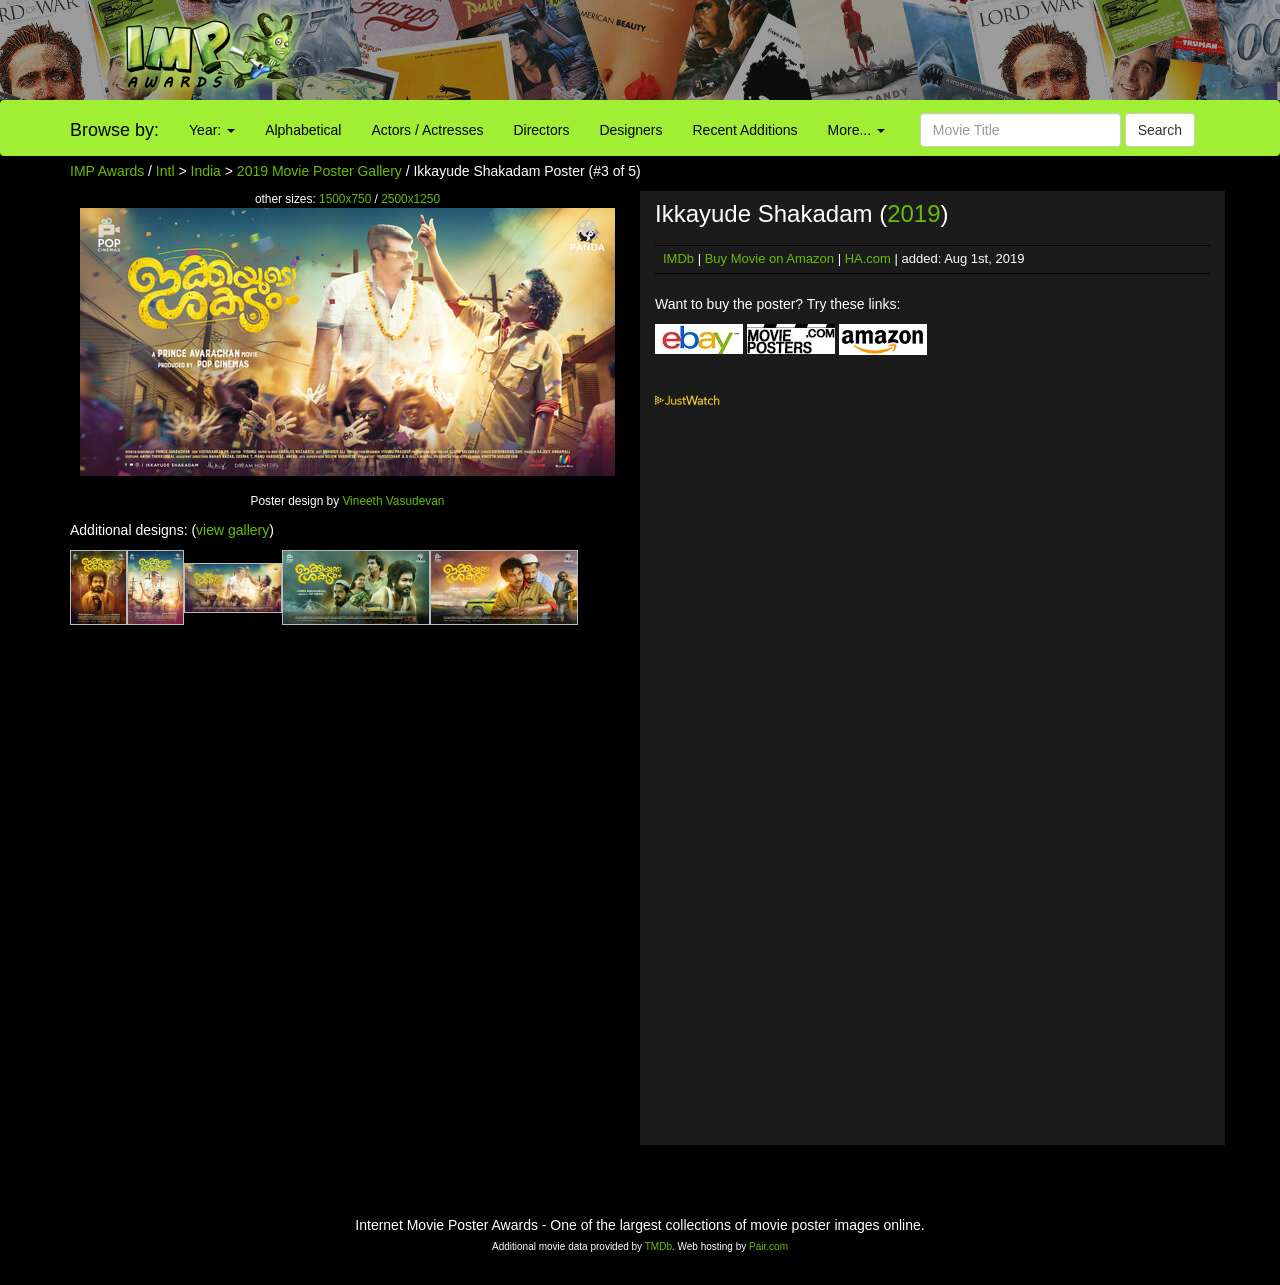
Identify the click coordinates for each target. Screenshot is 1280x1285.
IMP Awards (107, 171)
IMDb (678, 258)
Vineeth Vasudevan (393, 501)
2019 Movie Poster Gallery (319, 171)
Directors (541, 130)
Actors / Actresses (427, 130)
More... (856, 130)
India (206, 171)
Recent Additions (745, 130)
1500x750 (345, 199)
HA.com (868, 258)
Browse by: (114, 130)
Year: (212, 130)
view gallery (232, 530)
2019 (913, 213)
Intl (165, 171)
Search (1160, 130)
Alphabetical (303, 130)
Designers (630, 130)
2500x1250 (410, 199)
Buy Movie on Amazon (769, 258)
